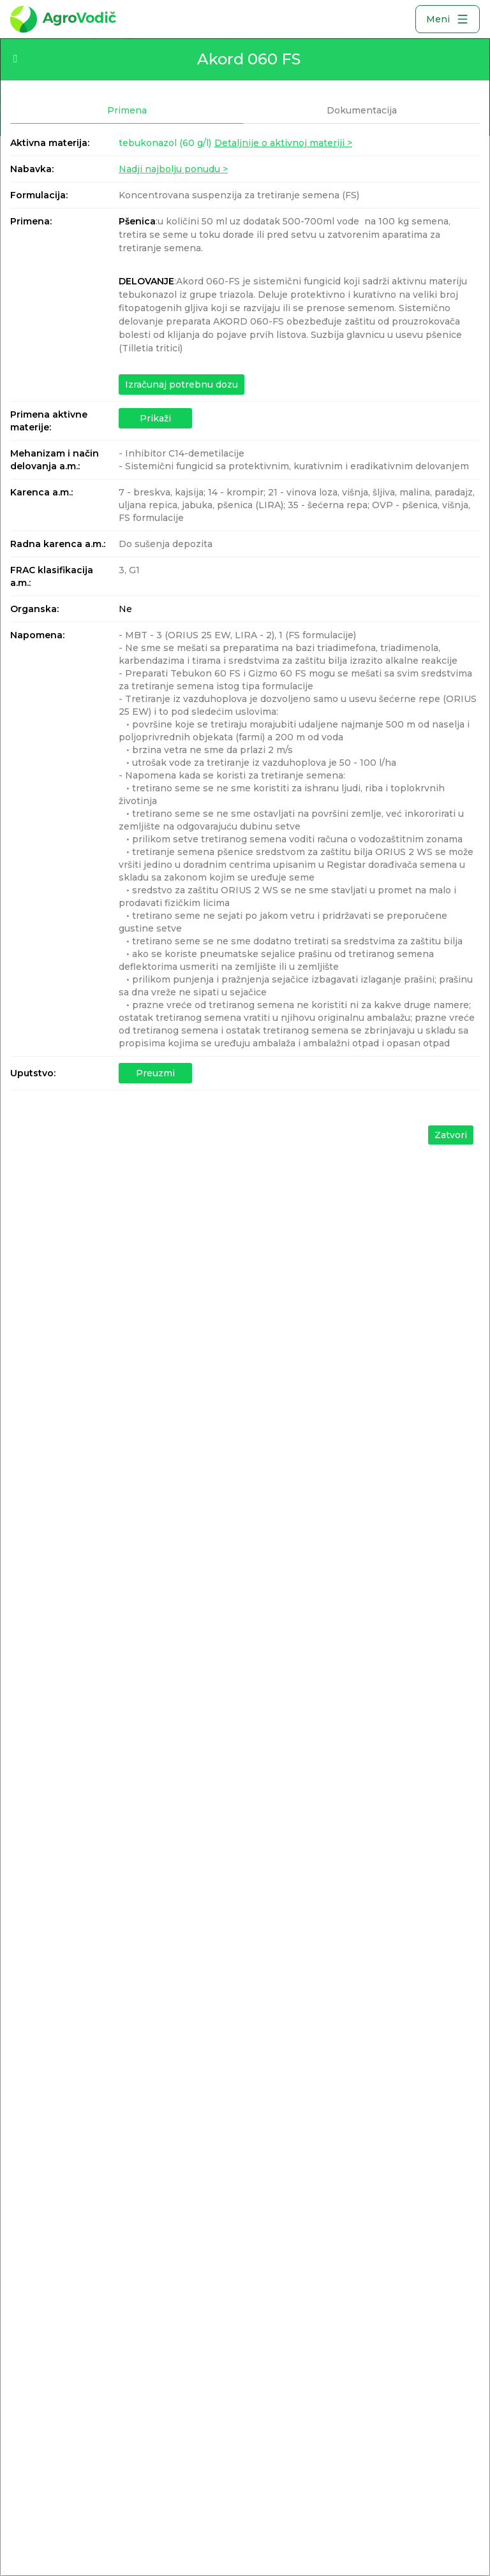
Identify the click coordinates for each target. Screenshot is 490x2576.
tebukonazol (165, 143)
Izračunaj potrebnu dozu (181, 384)
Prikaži (155, 418)
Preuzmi (155, 1073)
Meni (447, 19)
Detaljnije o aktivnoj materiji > (283, 143)
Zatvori (450, 1135)
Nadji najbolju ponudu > (173, 169)
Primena (127, 110)
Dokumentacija (362, 110)
